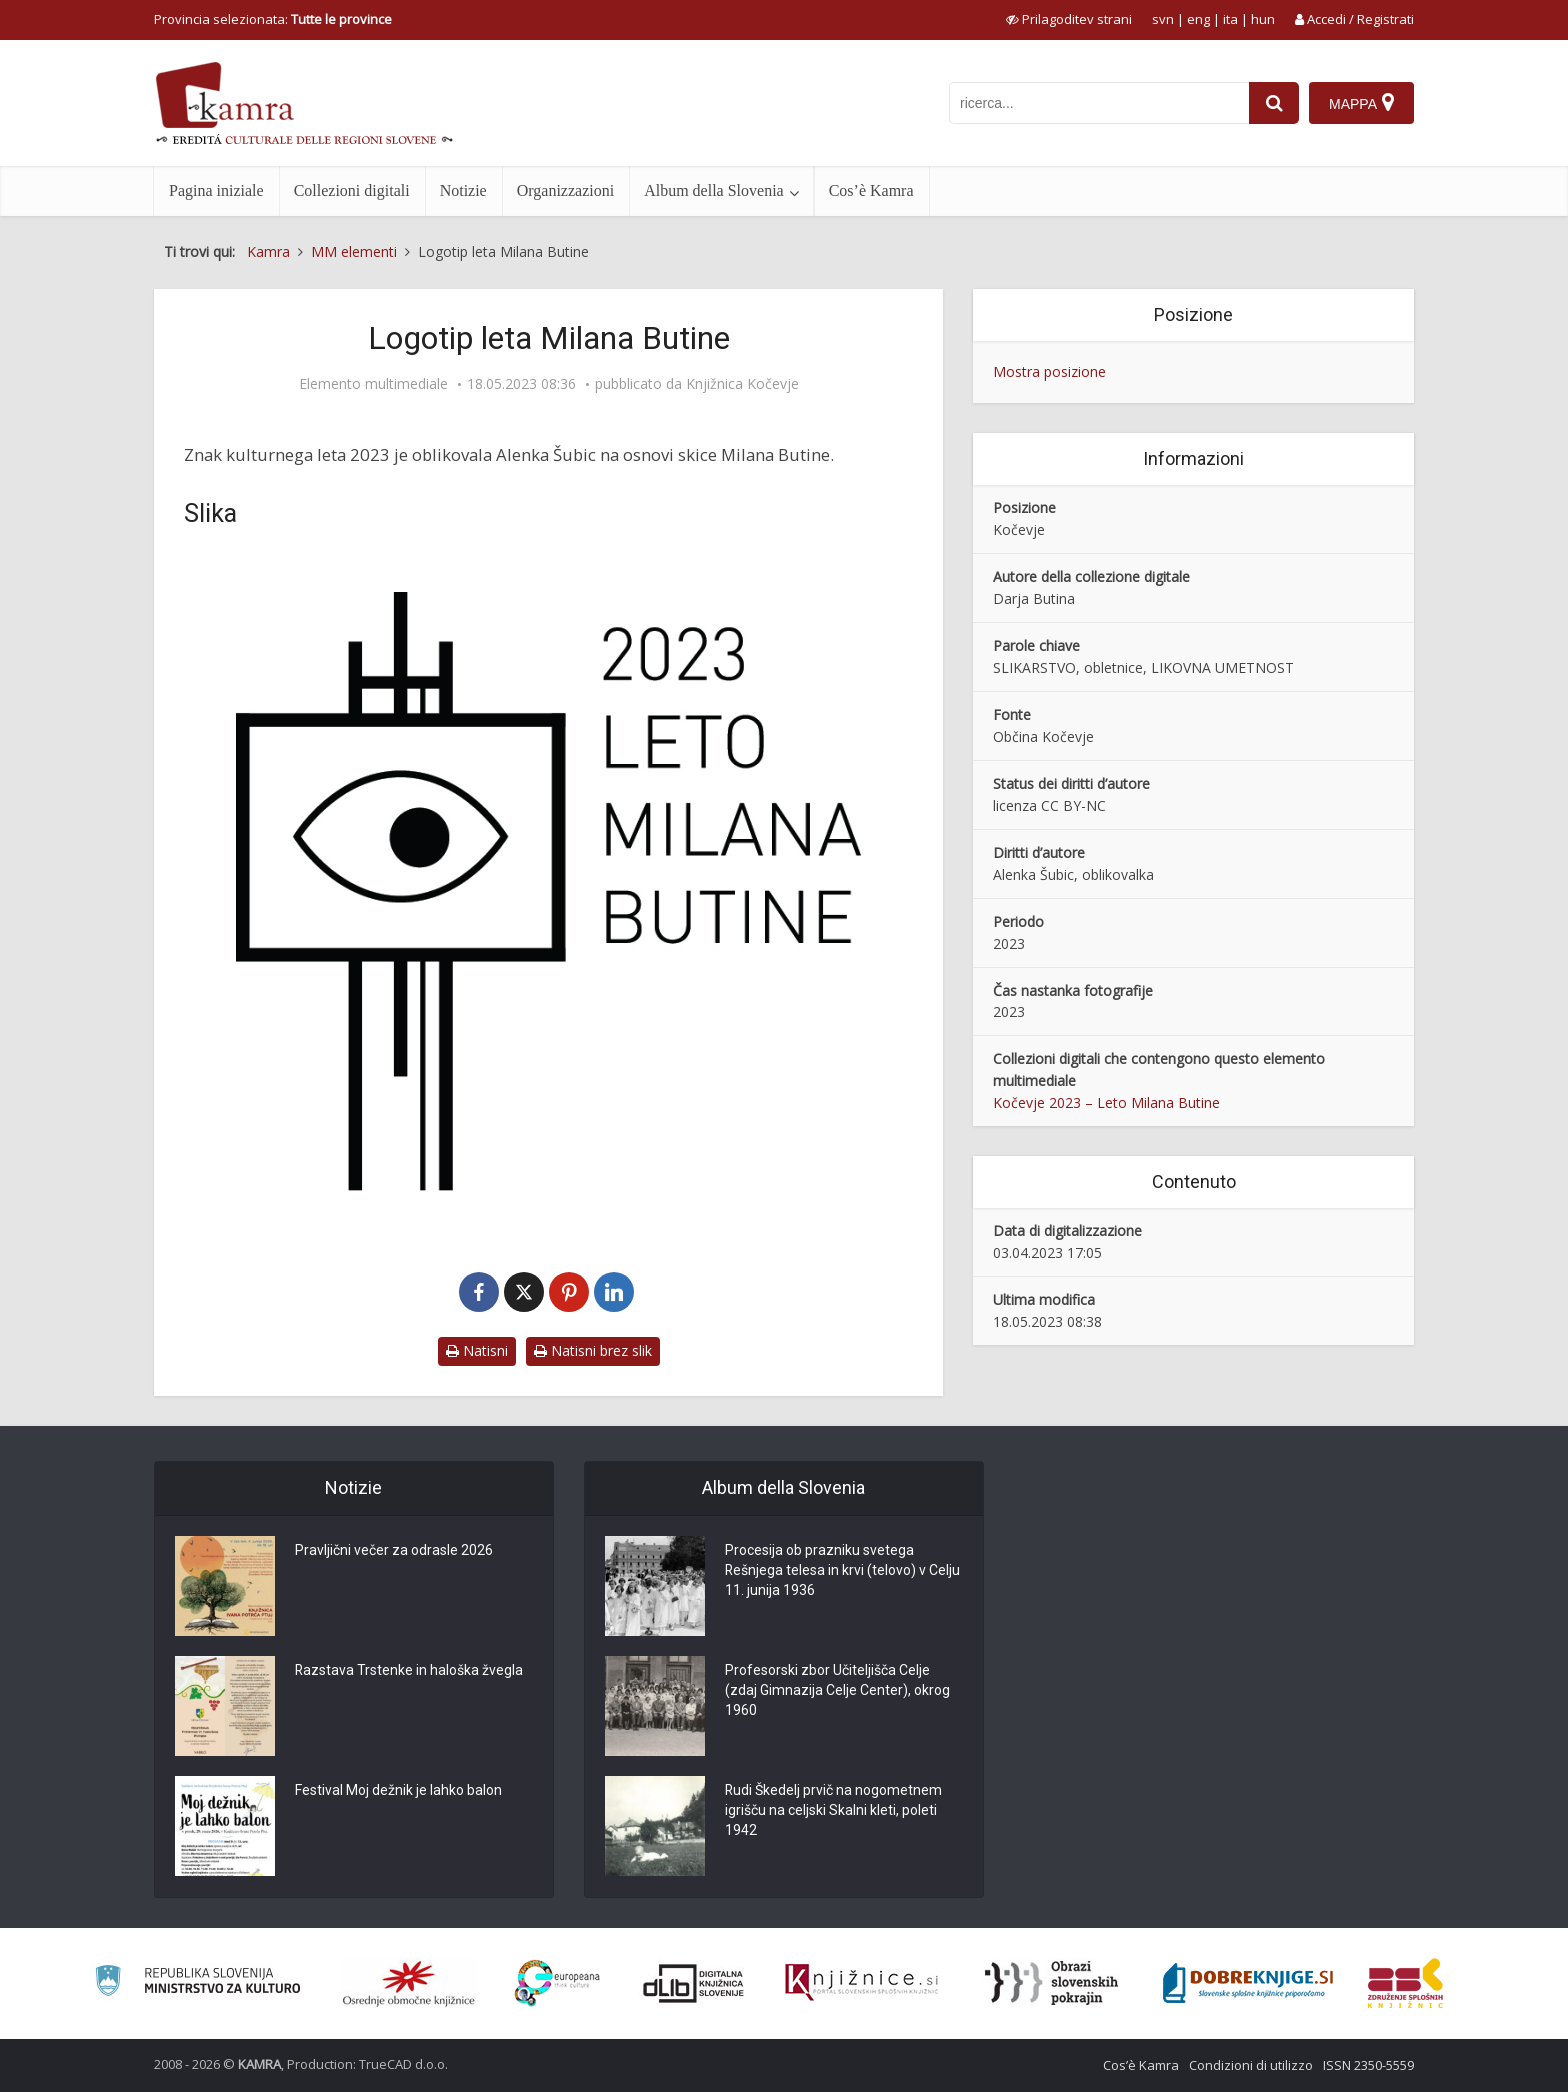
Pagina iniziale (216, 190)
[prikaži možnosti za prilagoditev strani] (1069, 19)
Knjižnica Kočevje (742, 384)
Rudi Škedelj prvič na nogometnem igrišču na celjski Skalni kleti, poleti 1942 (834, 1811)
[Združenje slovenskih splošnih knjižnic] (861, 1983)
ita (1230, 19)
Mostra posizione (1049, 371)
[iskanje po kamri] (1099, 103)
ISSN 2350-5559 (1368, 2065)
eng (1198, 19)
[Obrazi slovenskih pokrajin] (1051, 1983)
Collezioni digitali (352, 190)
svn (1163, 19)
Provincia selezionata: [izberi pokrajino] (273, 19)
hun (1263, 19)
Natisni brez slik (593, 1350)
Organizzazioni (565, 190)
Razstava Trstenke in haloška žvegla (409, 1671)
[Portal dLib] (694, 1983)
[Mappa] (1361, 103)
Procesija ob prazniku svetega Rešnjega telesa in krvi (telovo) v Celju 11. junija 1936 (826, 1571)
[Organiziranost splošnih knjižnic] (409, 1983)
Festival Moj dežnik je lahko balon (398, 1791)
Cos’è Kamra (871, 190)
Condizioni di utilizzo (1251, 2065)
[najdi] (1274, 103)
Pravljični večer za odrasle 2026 (394, 1551)
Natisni (477, 1350)
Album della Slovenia (714, 190)
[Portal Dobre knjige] (1248, 1983)
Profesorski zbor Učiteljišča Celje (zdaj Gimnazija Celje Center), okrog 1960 (837, 1691)
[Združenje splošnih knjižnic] (1405, 1983)
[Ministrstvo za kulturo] (197, 1983)
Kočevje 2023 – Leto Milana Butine (1106, 1102)
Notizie (463, 190)
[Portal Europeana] (557, 1983)
